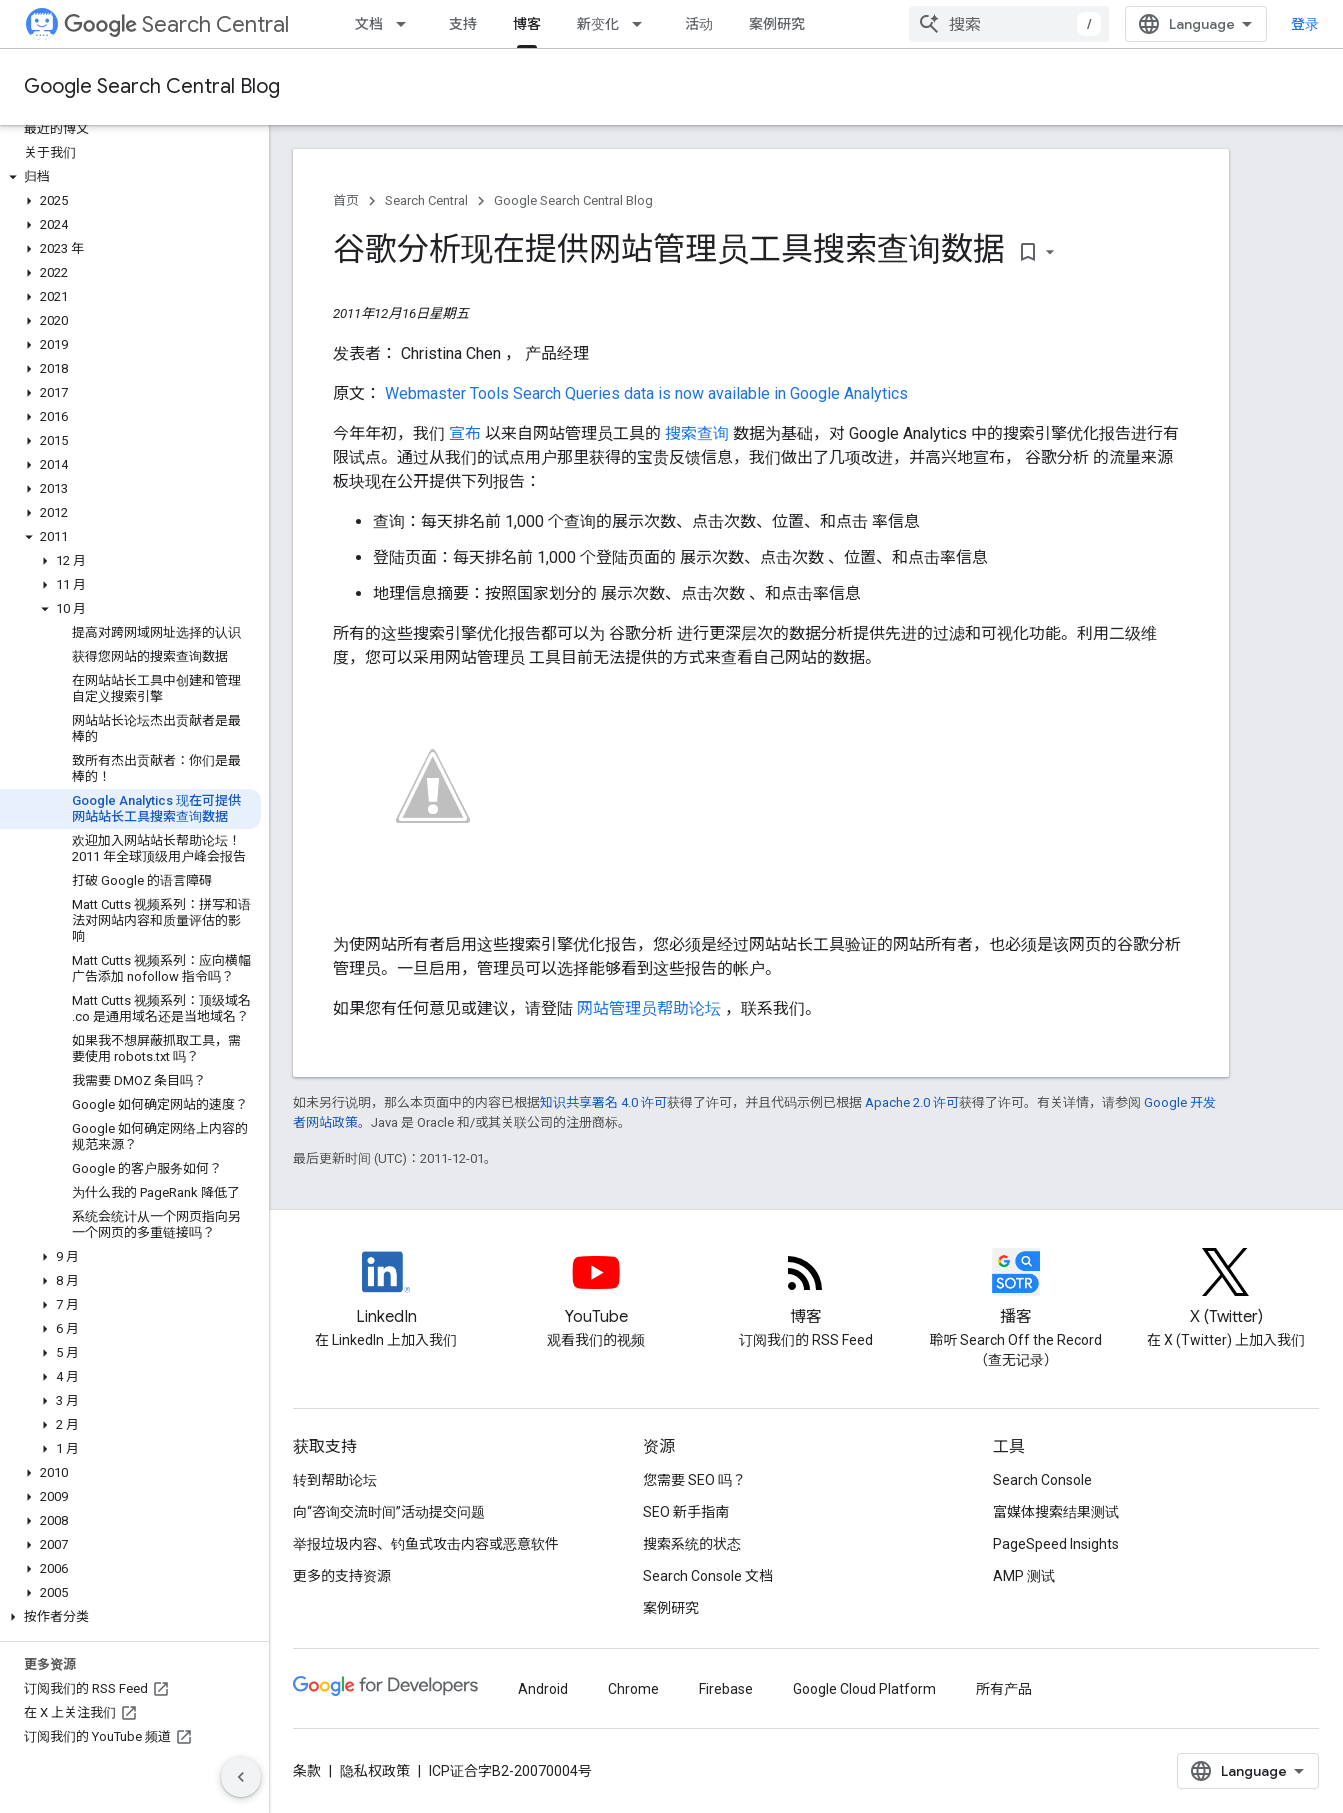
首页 (346, 200)
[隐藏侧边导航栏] (241, 1777)
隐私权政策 (375, 1771)
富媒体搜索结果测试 (1056, 1512)
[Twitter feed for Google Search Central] (1226, 1289)
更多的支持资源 (342, 1576)
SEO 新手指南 (686, 1512)
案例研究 (777, 24)
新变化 (598, 24)
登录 (1305, 24)
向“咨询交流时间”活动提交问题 (389, 1512)
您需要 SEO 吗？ (694, 1480)
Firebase (726, 1689)
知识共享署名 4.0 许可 (603, 1102)
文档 (369, 24)
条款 (307, 1771)
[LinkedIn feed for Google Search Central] (386, 1289)
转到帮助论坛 (335, 1480)
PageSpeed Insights (1056, 1544)
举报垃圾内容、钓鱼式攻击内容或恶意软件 (426, 1544)
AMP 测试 (1024, 1576)
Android (543, 1689)
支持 (463, 24)
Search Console (1042, 1480)
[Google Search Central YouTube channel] (596, 1289)
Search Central (176, 24)
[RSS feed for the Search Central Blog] (806, 1289)
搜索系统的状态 (692, 1544)
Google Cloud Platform (864, 1689)
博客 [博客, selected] (527, 24)
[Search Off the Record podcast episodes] (1016, 1289)
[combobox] (1009, 24)
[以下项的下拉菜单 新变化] (643, 24)
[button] (130, 177)
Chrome (633, 1689)
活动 (699, 24)
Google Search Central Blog (152, 86)
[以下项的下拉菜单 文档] (407, 24)
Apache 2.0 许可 (912, 1102)
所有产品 (1004, 1689)
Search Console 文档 (708, 1576)
